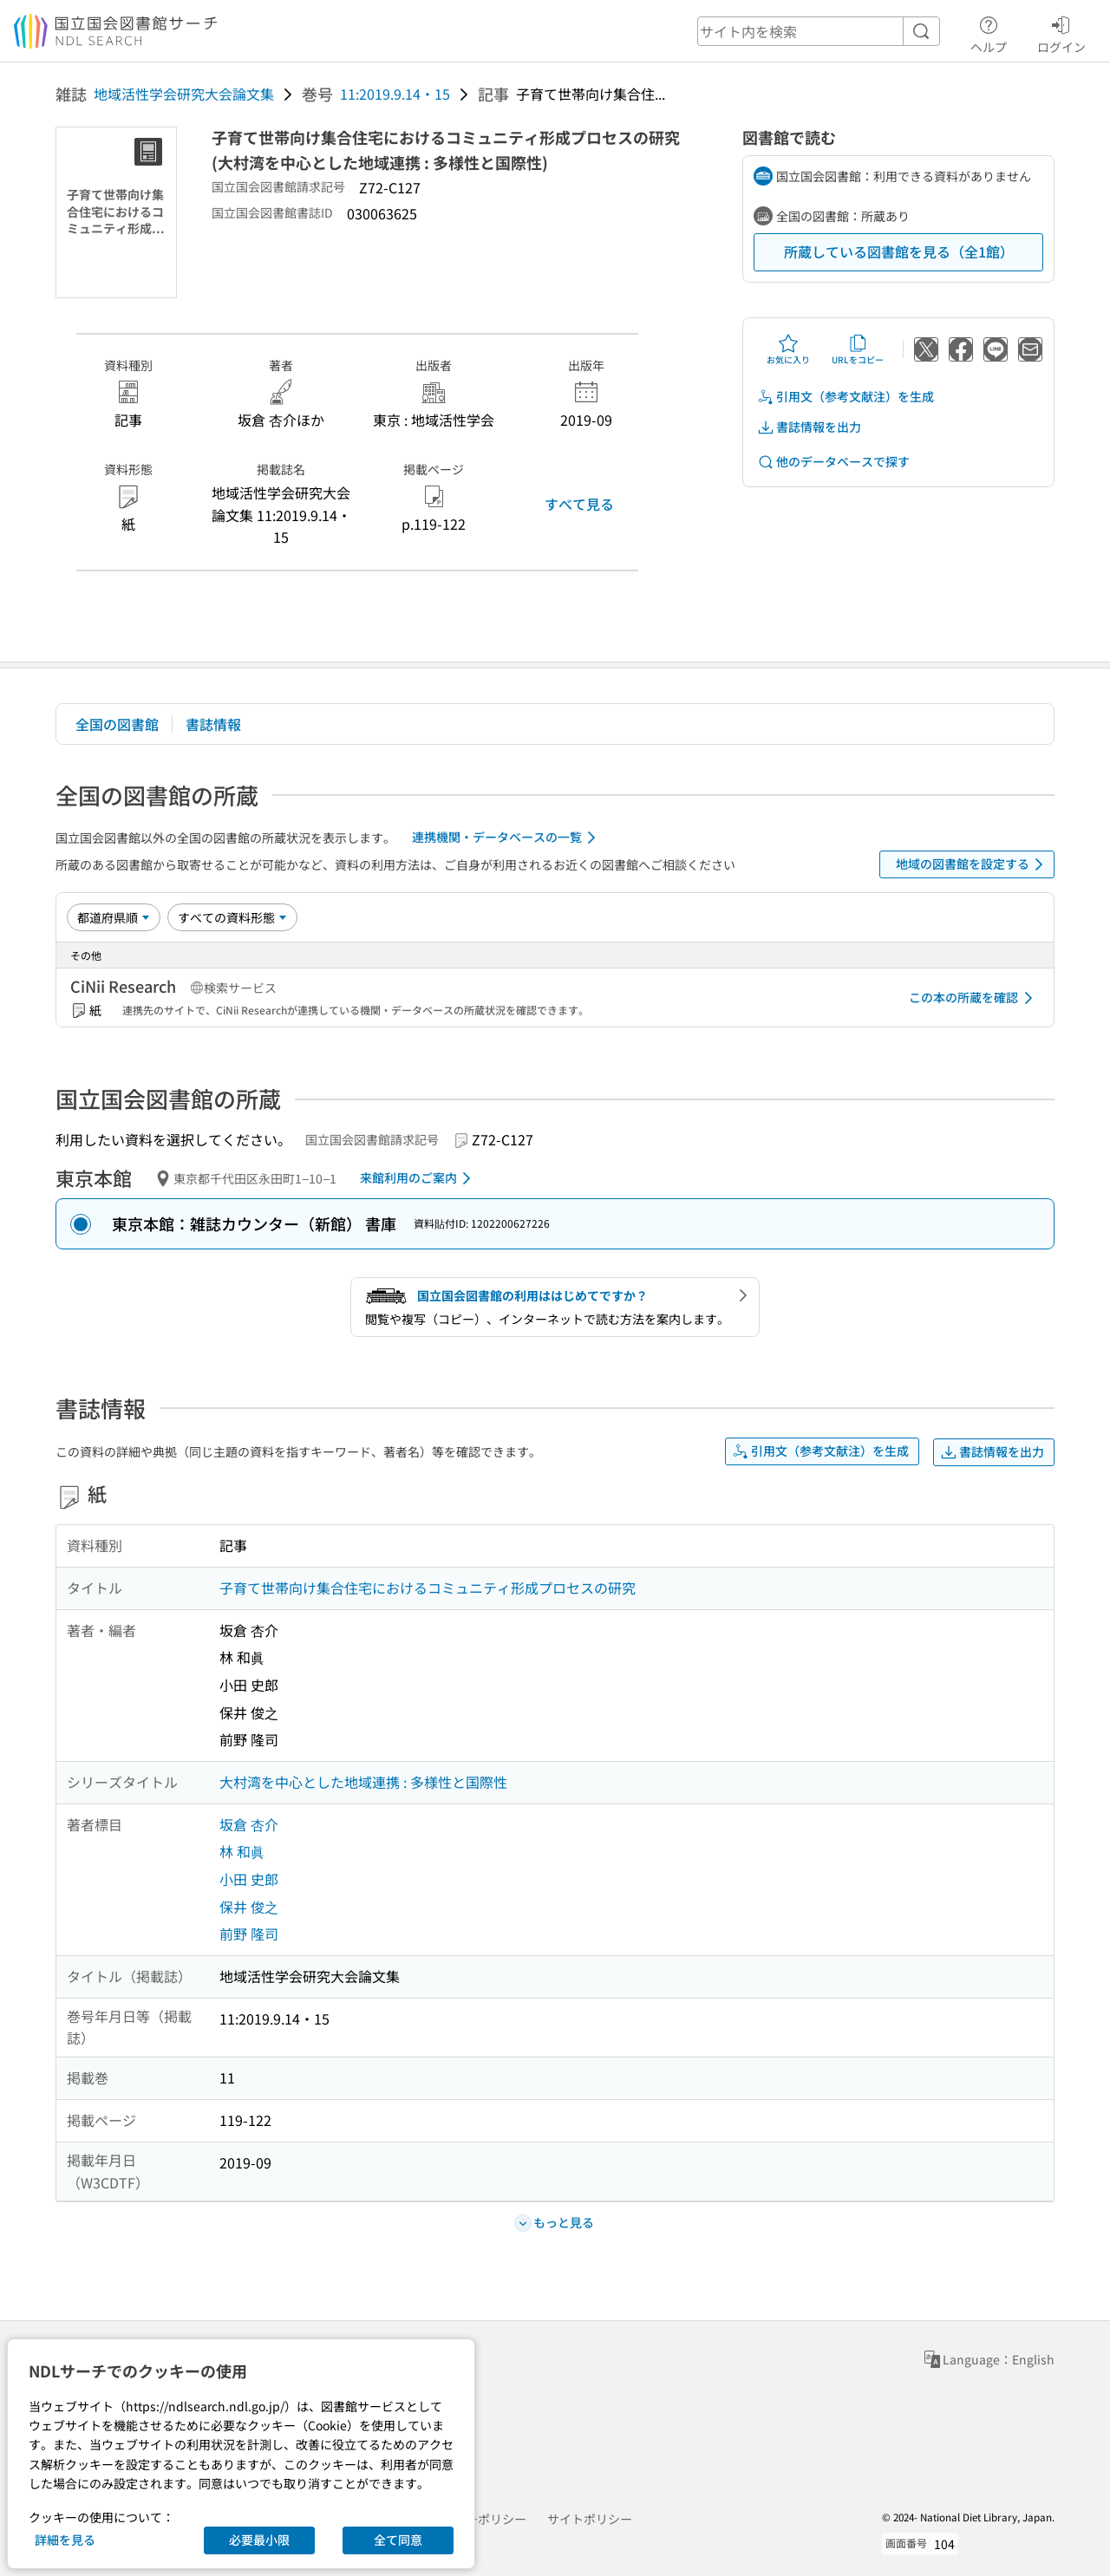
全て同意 (398, 2539)
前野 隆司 (248, 1933)
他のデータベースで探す (833, 462)
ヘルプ (988, 32)
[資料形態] (232, 917)
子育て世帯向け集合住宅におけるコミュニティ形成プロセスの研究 (427, 1587)
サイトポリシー (589, 2518)
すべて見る (579, 503)
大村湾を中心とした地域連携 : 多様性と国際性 (363, 1781)
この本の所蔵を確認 (974, 998)
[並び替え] (113, 917)
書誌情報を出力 (809, 427)
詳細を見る (65, 2539)
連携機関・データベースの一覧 (507, 837)
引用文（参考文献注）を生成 (845, 397)
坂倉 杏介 (248, 1824)
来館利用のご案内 (418, 1178)
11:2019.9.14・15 (395, 93)
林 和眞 (241, 1851)
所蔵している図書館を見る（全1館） (899, 251)
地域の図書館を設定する (972, 864)
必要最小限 (259, 2539)
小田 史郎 (248, 1878)
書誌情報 (213, 724)
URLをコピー (858, 349)
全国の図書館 (117, 724)
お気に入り (788, 349)
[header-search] (818, 31)
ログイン (1061, 32)
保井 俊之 (248, 1906)
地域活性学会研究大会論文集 (184, 93)
